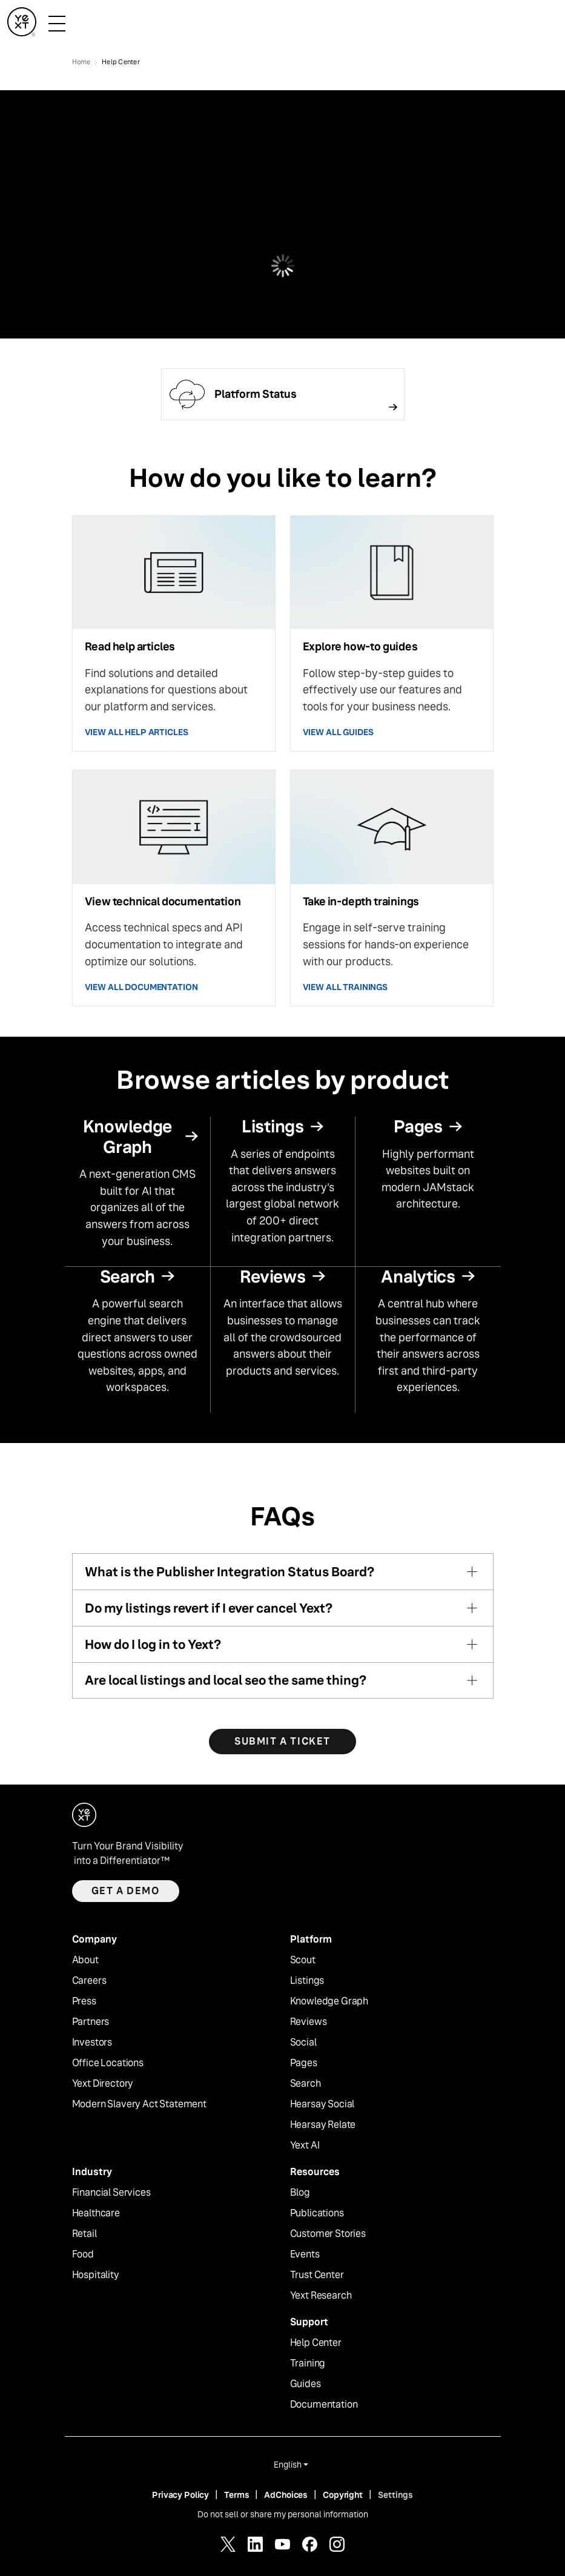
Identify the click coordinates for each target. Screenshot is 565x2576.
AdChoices (286, 2494)
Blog (300, 2193)
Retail (84, 2234)
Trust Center (317, 2275)
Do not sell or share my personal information (282, 2514)
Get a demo (125, 1890)
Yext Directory (103, 2084)
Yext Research (321, 2296)
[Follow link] (283, 394)
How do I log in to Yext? (153, 1644)
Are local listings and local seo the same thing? (225, 1680)
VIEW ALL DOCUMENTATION (141, 987)
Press (84, 2001)
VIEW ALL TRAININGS (345, 987)
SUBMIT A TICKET (282, 1741)
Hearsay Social (322, 2104)
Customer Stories (328, 2234)
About (85, 1960)
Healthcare (96, 2213)
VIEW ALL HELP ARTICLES (136, 732)
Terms (236, 2494)
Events (305, 2254)
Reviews (308, 2022)
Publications (317, 2213)
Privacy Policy (180, 2494)
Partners (91, 2022)
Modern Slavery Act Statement (139, 2104)
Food (83, 2254)
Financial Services (111, 2193)
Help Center (316, 2343)
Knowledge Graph (329, 2001)
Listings (307, 1981)
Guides (305, 2384)
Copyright (343, 2494)
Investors (92, 2042)
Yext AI (305, 2145)
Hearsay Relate (323, 2125)
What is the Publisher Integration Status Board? (229, 1572)
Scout (303, 1960)
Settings (395, 2494)
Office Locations (108, 2063)
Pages (303, 2063)
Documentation (324, 2405)
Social (303, 2042)
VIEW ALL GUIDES (338, 732)
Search (305, 2084)
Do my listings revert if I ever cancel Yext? (208, 1608)
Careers (89, 1981)
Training (308, 2363)
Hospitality (95, 2275)
